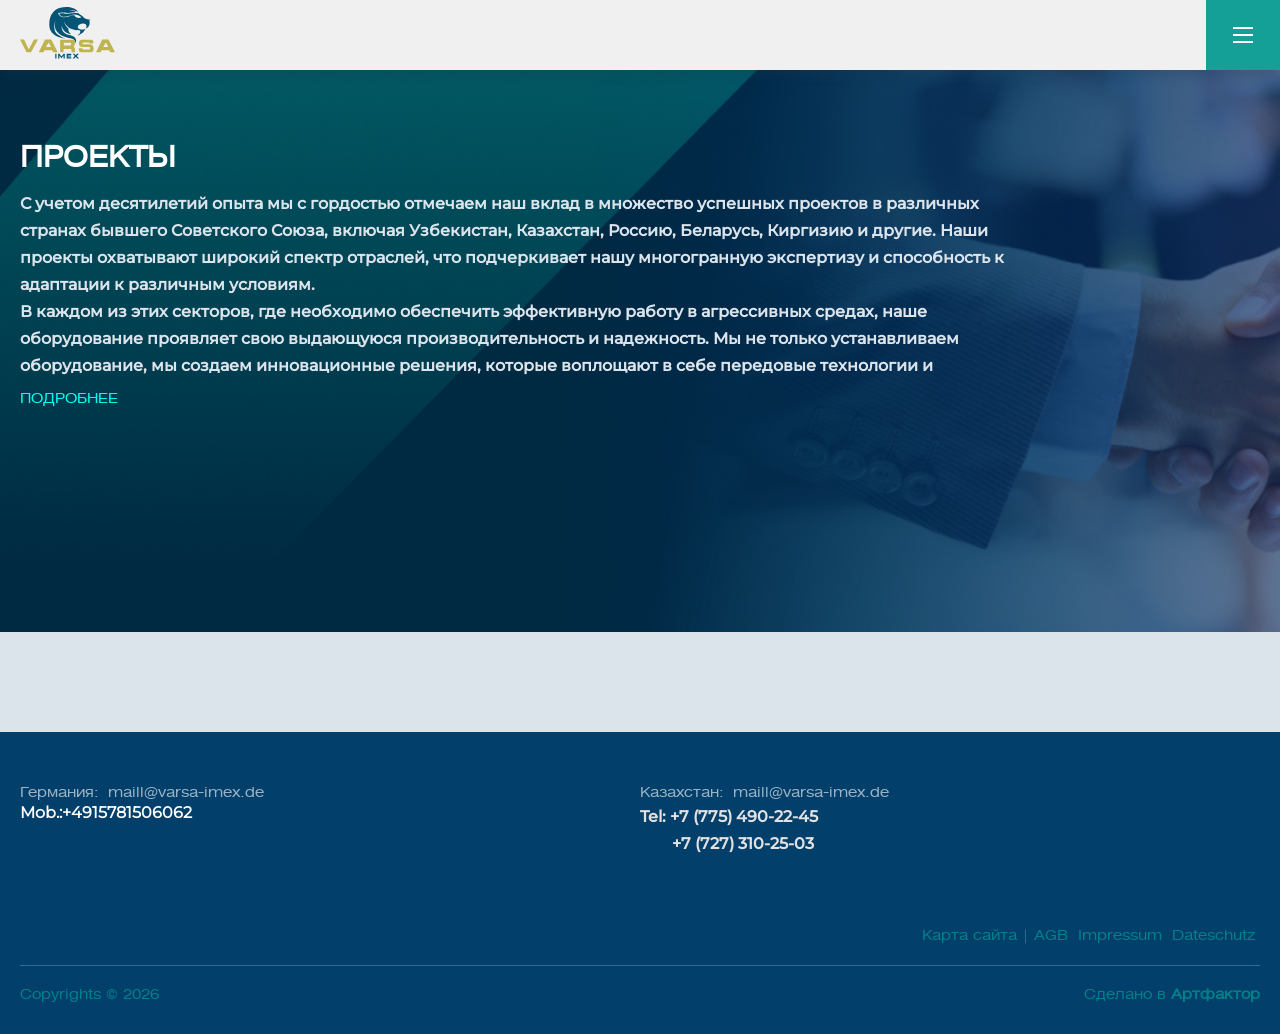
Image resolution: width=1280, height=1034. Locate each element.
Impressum (1117, 935)
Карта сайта (969, 935)
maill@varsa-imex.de (186, 792)
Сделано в (1172, 994)
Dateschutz (1213, 935)
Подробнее (69, 398)
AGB (1051, 935)
